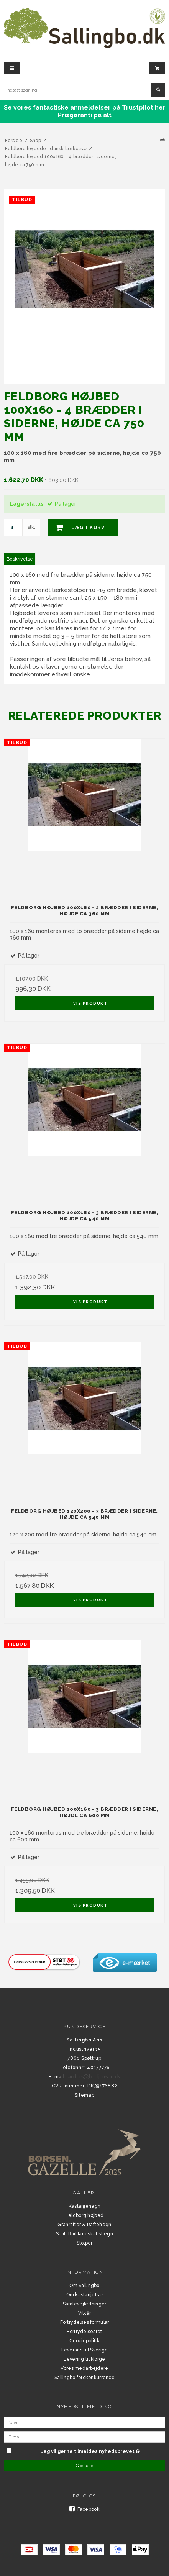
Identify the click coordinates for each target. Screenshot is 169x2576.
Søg (158, 89)
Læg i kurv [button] (76, 527)
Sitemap (85, 2095)
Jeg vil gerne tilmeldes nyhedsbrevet (90, 2449)
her (160, 107)
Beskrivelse (20, 559)
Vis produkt (90, 1003)
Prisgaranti (75, 115)
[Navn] (84, 2422)
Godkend (85, 2465)
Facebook (84, 2509)
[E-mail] (84, 2436)
